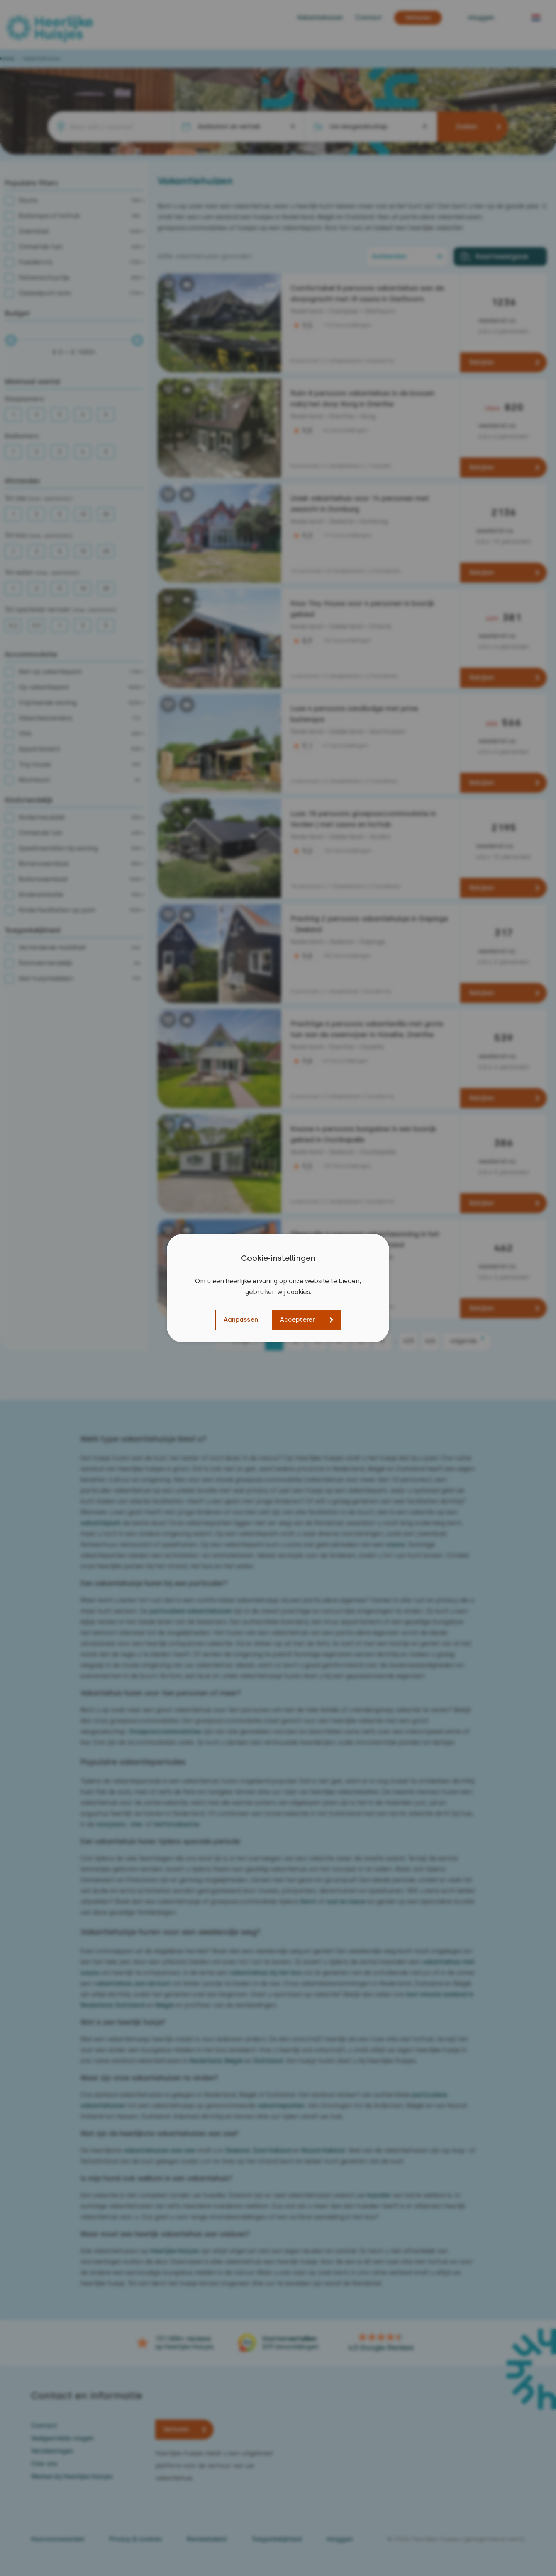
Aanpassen (241, 1319)
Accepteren (298, 1319)
